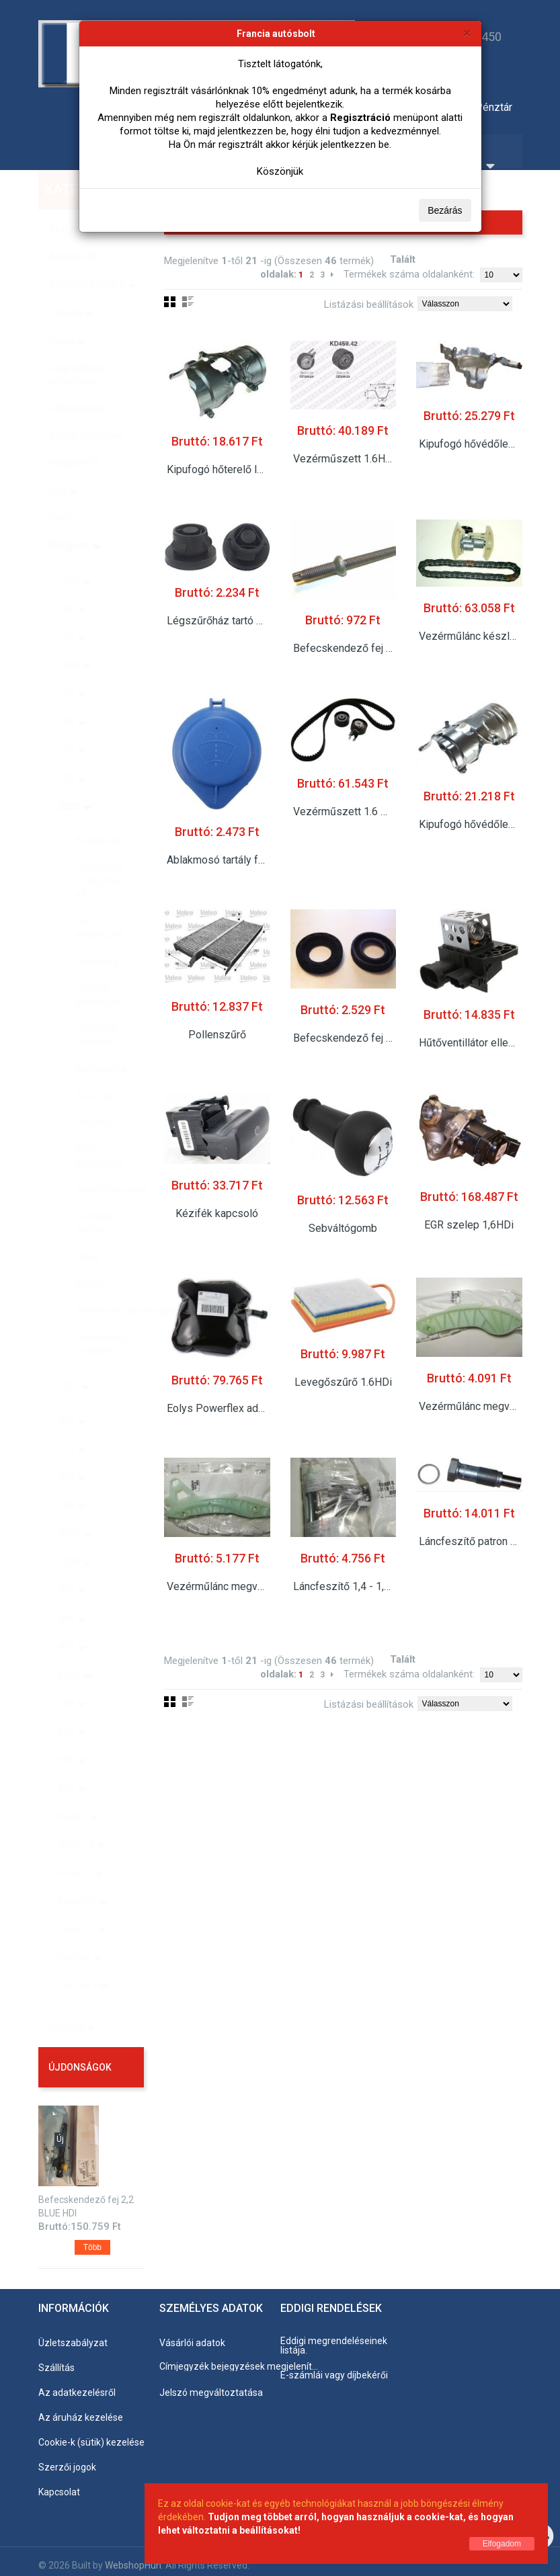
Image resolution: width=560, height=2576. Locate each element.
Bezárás (445, 210)
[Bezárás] (467, 33)
